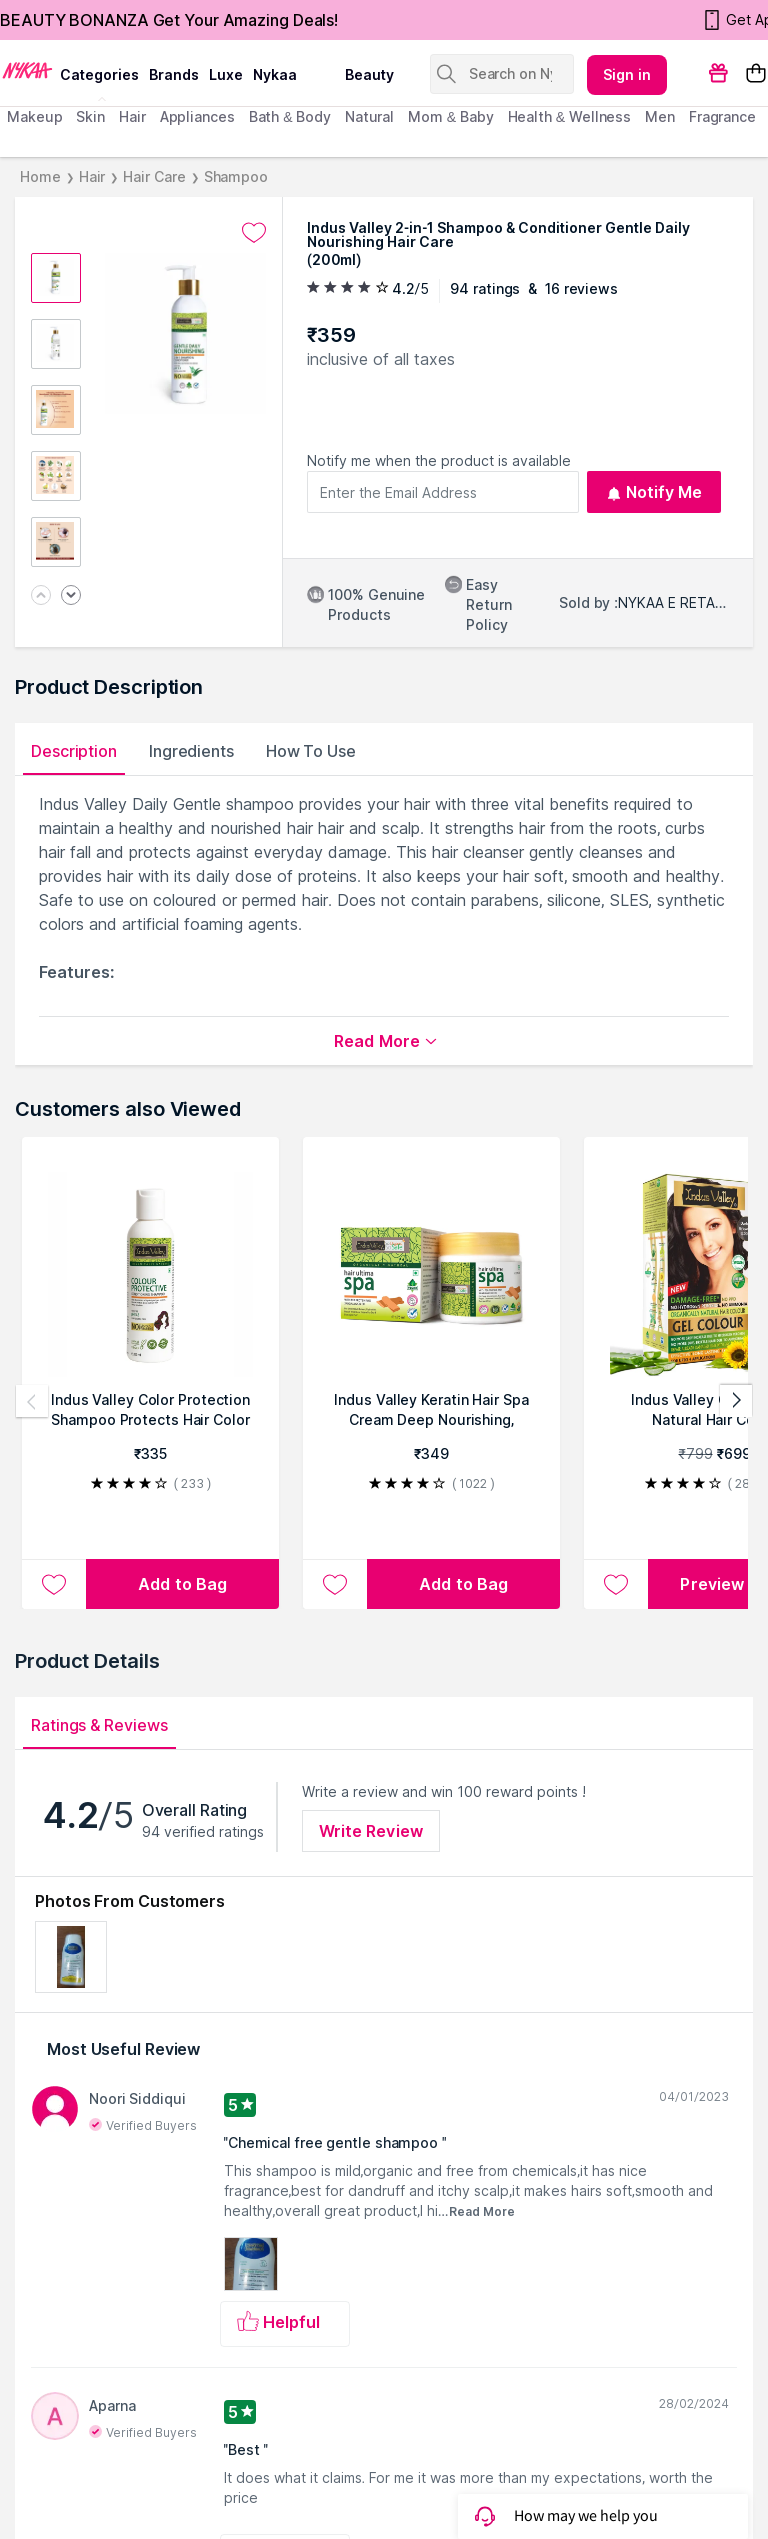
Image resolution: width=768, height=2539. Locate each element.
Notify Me (654, 492)
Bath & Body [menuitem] (290, 116)
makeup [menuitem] (34, 116)
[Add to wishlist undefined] (254, 233)
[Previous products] (32, 1401)
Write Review (371, 1831)
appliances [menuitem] (197, 116)
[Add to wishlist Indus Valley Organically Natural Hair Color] (616, 1584)
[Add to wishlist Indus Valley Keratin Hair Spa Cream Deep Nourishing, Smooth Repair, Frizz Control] (335, 1584)
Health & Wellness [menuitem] (570, 116)
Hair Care (154, 176)
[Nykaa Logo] (27, 69)
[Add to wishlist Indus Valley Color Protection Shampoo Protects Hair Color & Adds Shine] (54, 1584)
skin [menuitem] (90, 116)
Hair (92, 176)
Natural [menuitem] (369, 116)
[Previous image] (41, 596)
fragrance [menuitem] (722, 116)
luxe (226, 74)
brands (174, 74)
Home (40, 176)
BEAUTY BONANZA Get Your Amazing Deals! (169, 20)
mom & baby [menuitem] (450, 116)
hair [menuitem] (132, 116)
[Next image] (71, 596)
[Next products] (736, 1401)
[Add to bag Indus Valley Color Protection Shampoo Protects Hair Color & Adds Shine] (182, 1584)
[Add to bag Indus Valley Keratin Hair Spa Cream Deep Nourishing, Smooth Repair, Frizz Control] (463, 1584)
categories (99, 74)
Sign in (627, 74)
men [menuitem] (660, 116)
